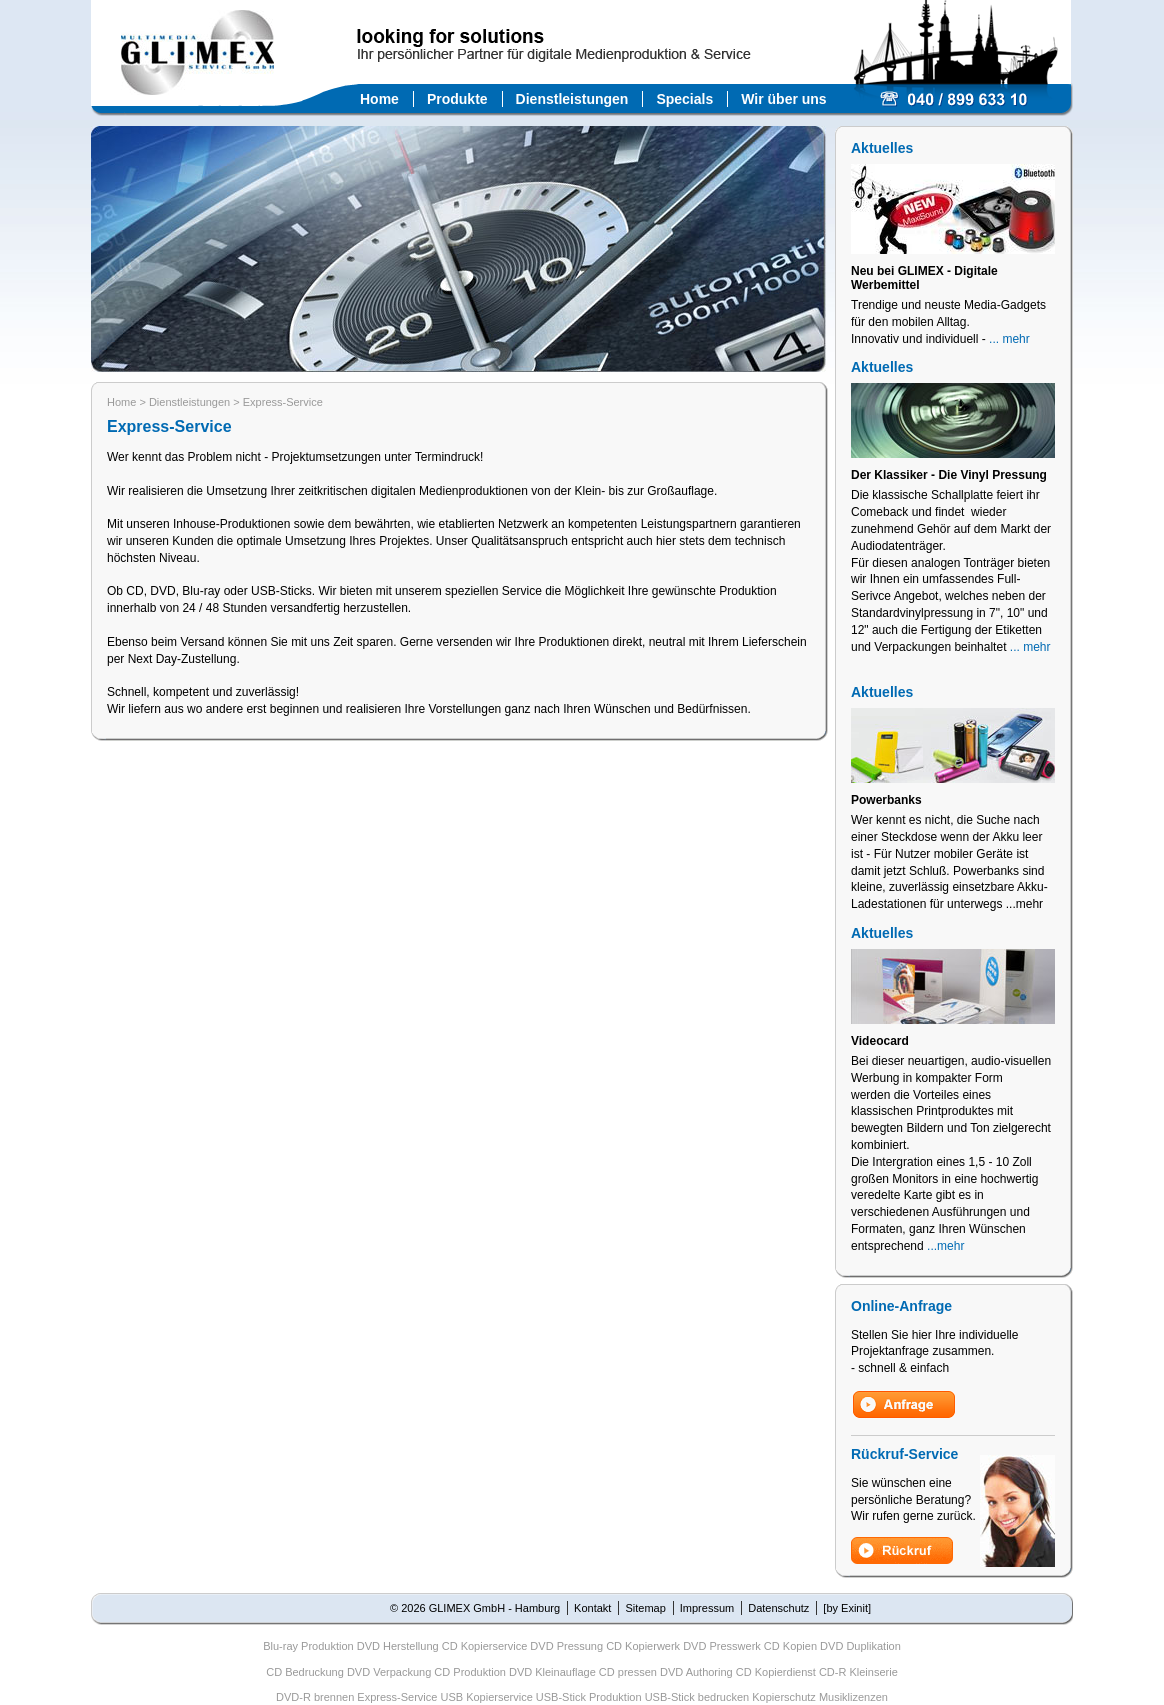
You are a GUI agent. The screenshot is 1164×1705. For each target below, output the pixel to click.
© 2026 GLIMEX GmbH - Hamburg (475, 1608)
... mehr (1009, 339)
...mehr (945, 1246)
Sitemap (645, 1608)
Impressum (707, 1608)
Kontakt (592, 1608)
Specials (684, 99)
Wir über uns (783, 99)
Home (379, 99)
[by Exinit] (847, 1608)
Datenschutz (778, 1608)
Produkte (457, 99)
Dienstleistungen (572, 99)
